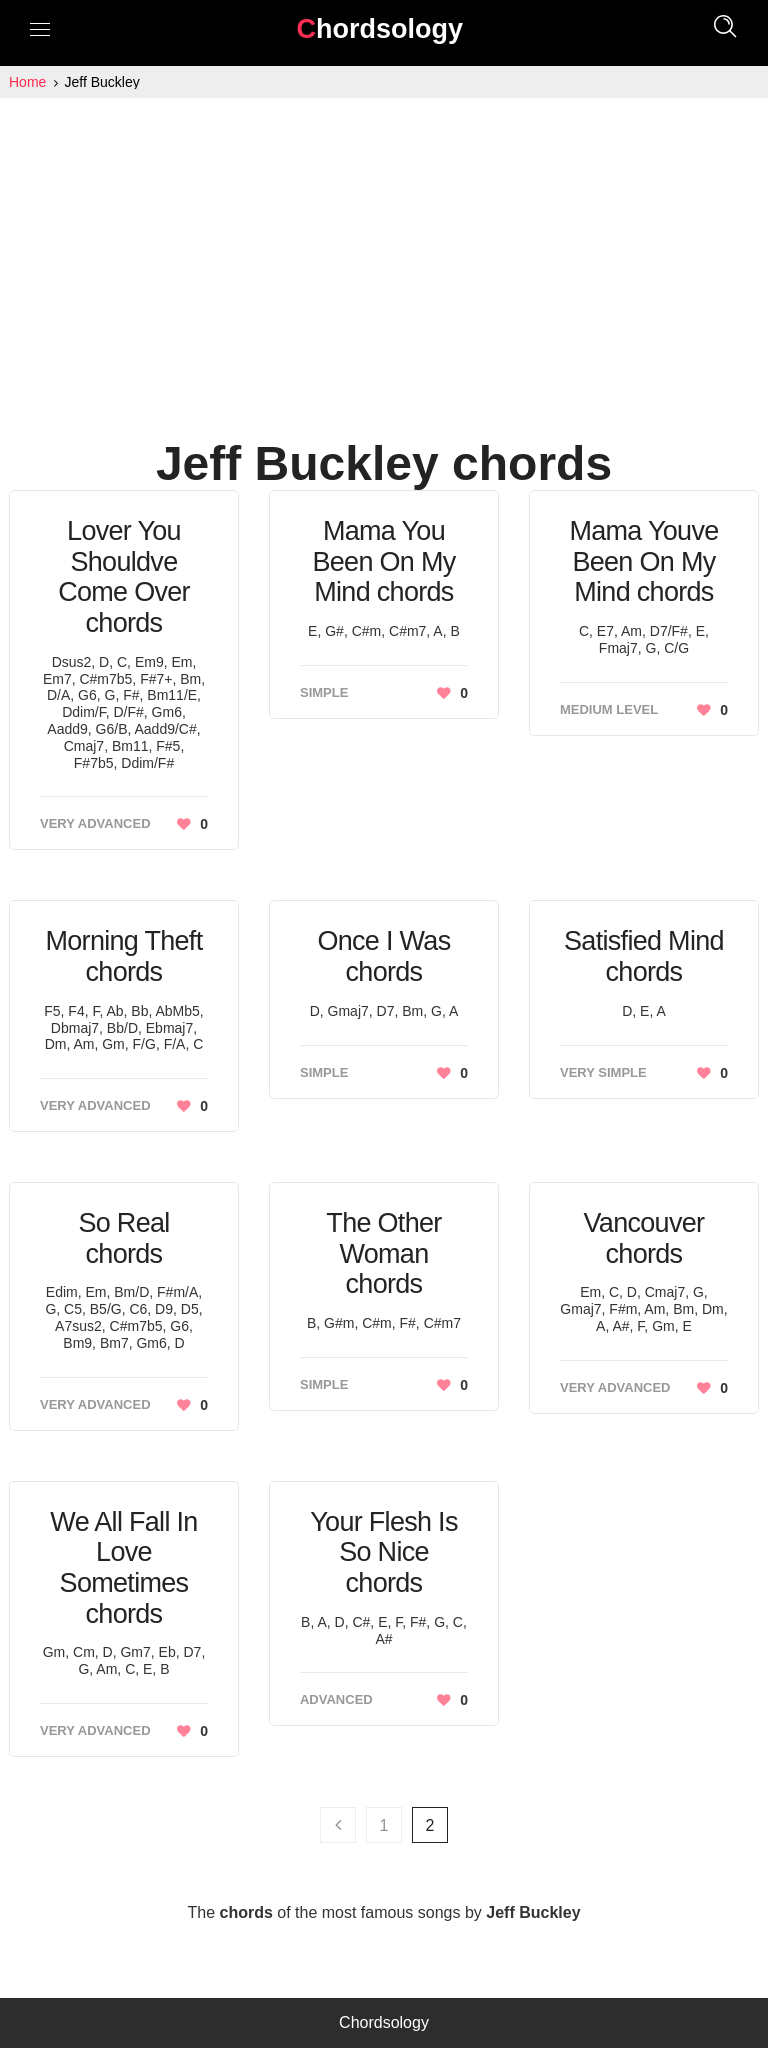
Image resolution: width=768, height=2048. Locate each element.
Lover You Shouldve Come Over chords (124, 577)
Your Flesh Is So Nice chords (383, 1552)
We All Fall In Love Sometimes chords (123, 1568)
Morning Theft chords (123, 956)
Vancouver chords (644, 1238)
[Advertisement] (384, 248)
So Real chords (123, 1238)
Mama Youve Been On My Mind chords (643, 561)
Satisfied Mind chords (644, 956)
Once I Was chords (383, 956)
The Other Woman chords (383, 1253)
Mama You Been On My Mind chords (383, 561)
